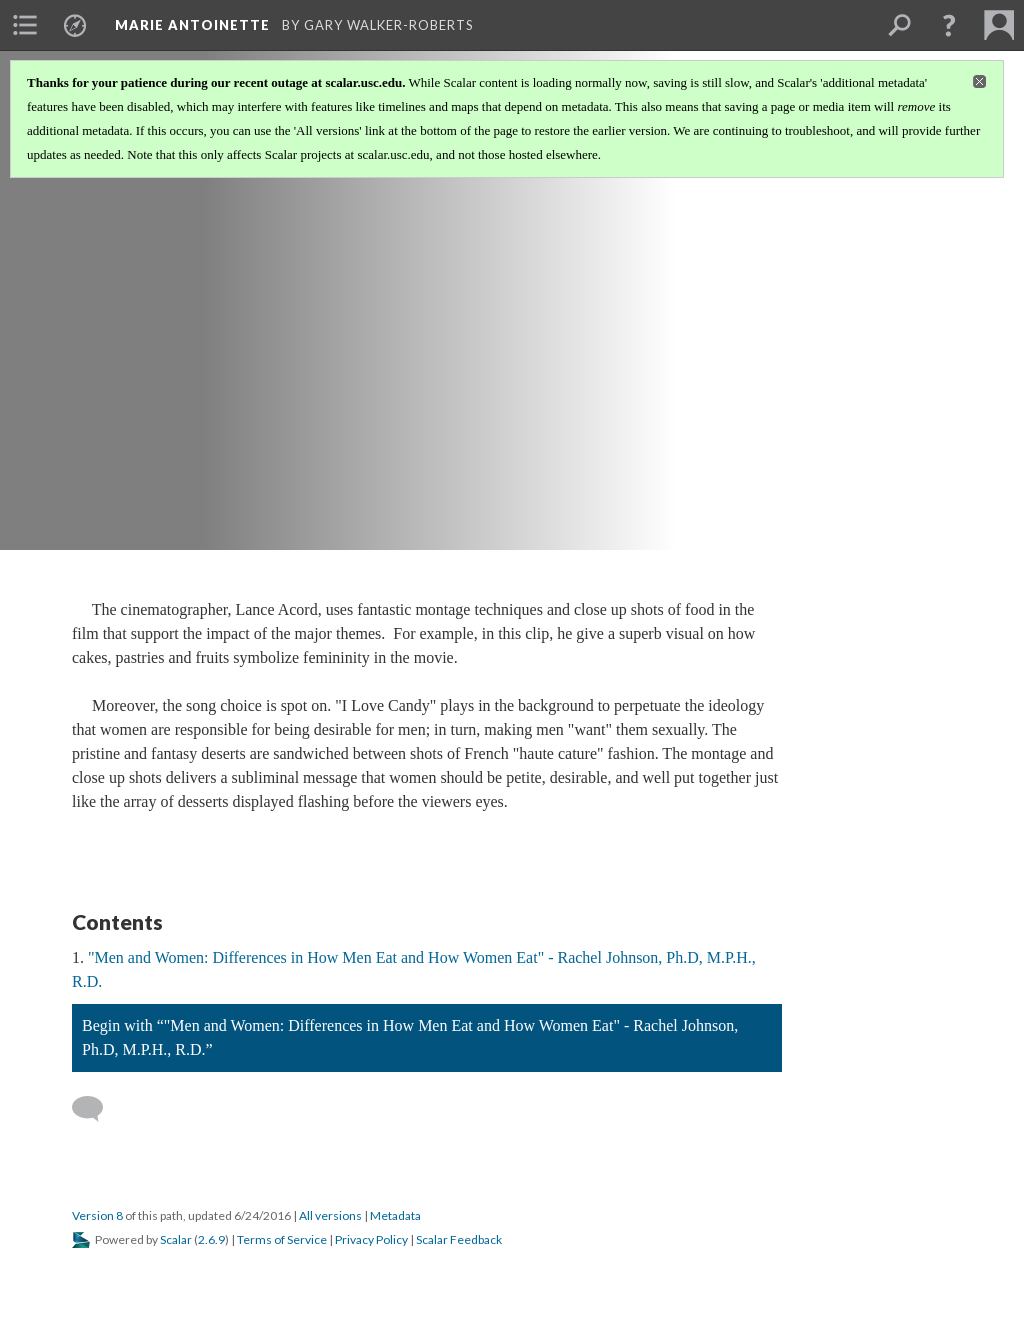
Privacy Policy (371, 1239)
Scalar (176, 1239)
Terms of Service (282, 1239)
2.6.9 (211, 1239)
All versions (330, 1215)
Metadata (395, 1215)
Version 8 (97, 1215)
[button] (949, 25)
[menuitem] (25, 25)
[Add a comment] (96, 1109)
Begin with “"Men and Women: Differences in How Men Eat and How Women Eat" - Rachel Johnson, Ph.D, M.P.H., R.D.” (410, 1037)
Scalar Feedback (459, 1239)
